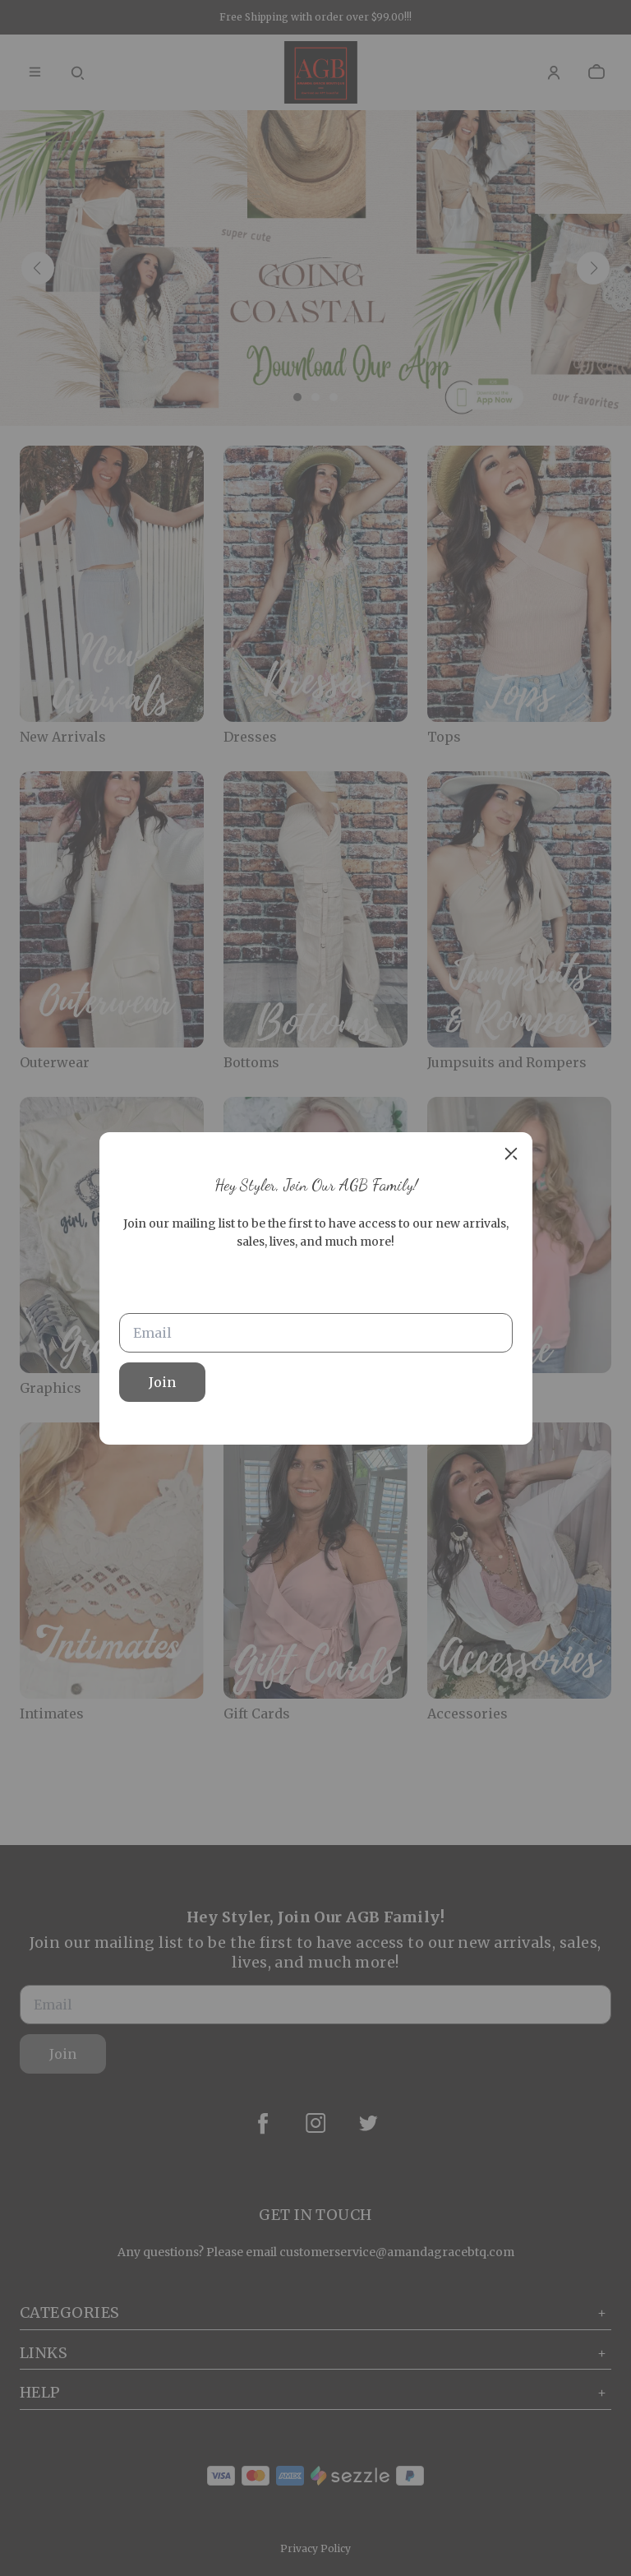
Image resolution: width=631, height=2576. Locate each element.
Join (162, 1382)
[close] (511, 1153)
